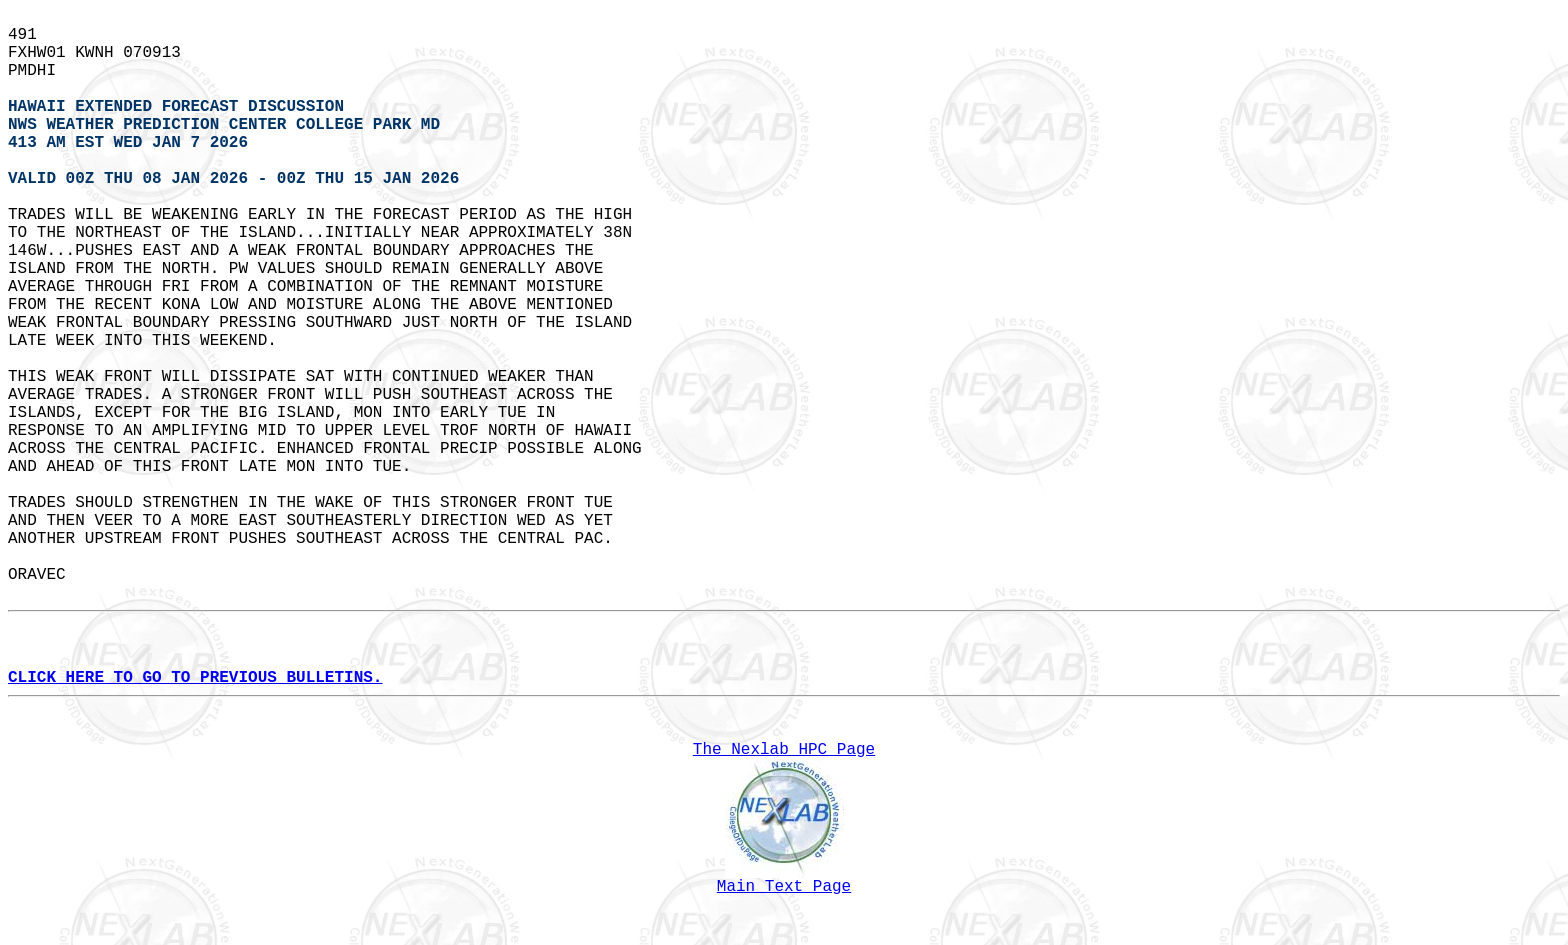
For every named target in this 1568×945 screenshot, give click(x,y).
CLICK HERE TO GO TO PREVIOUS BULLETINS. (195, 678)
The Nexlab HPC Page (784, 750)
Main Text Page (784, 887)
